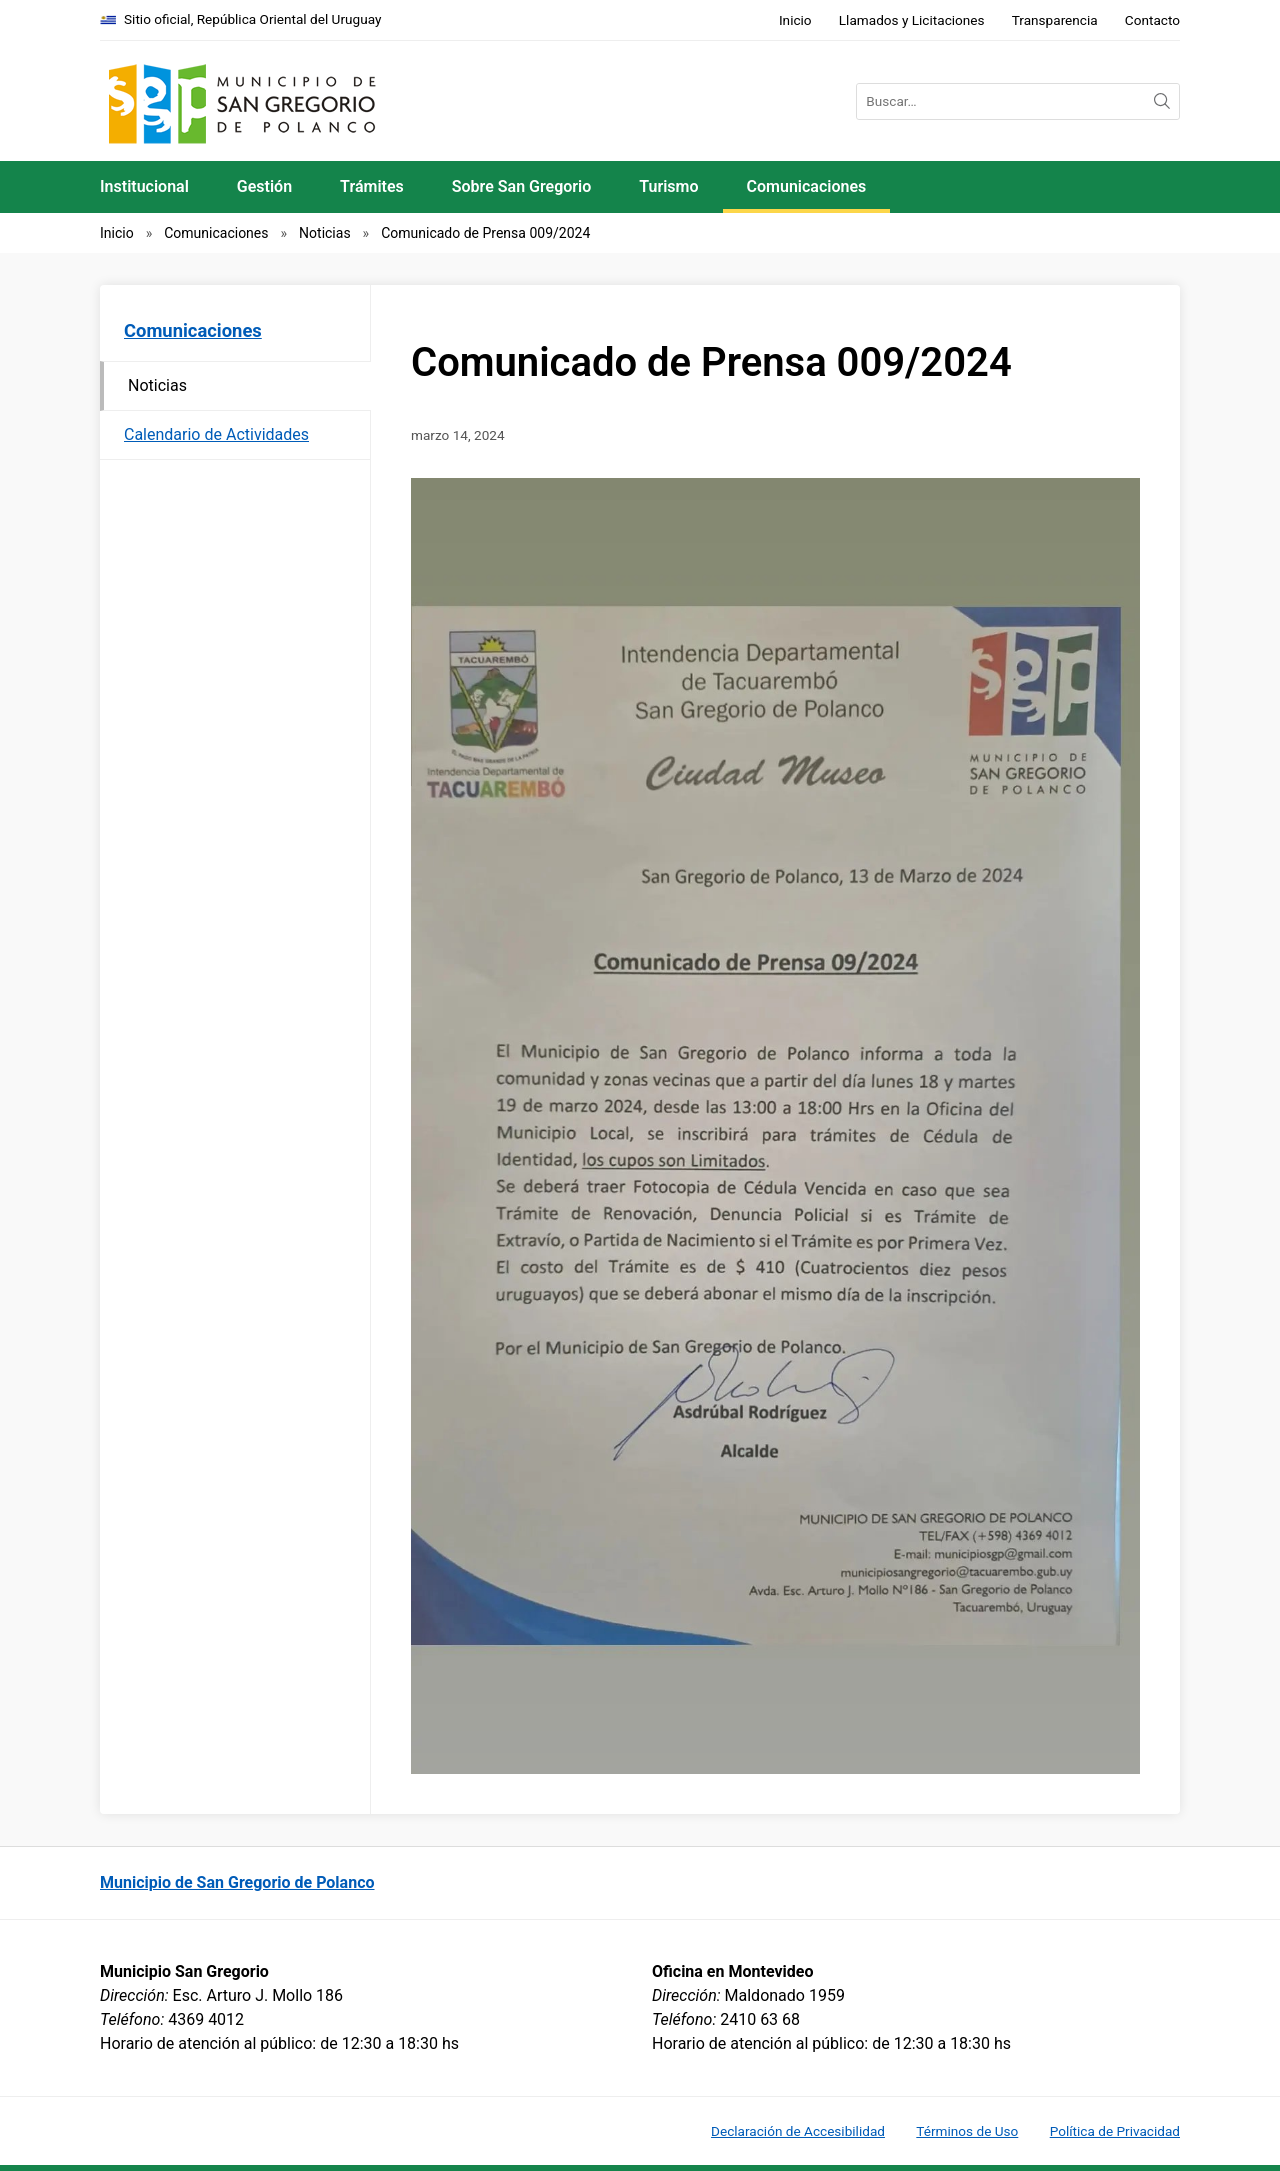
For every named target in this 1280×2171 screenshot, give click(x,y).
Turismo (668, 186)
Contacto (1152, 20)
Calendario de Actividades (216, 434)
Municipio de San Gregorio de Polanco (237, 1882)
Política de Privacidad (1115, 2131)
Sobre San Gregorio (522, 186)
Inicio (795, 20)
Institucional (144, 186)
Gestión (264, 186)
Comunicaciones (807, 186)
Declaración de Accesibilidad (798, 2131)
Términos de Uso (967, 2131)
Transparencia (1055, 20)
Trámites (372, 186)
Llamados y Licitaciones (912, 20)
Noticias (325, 233)
